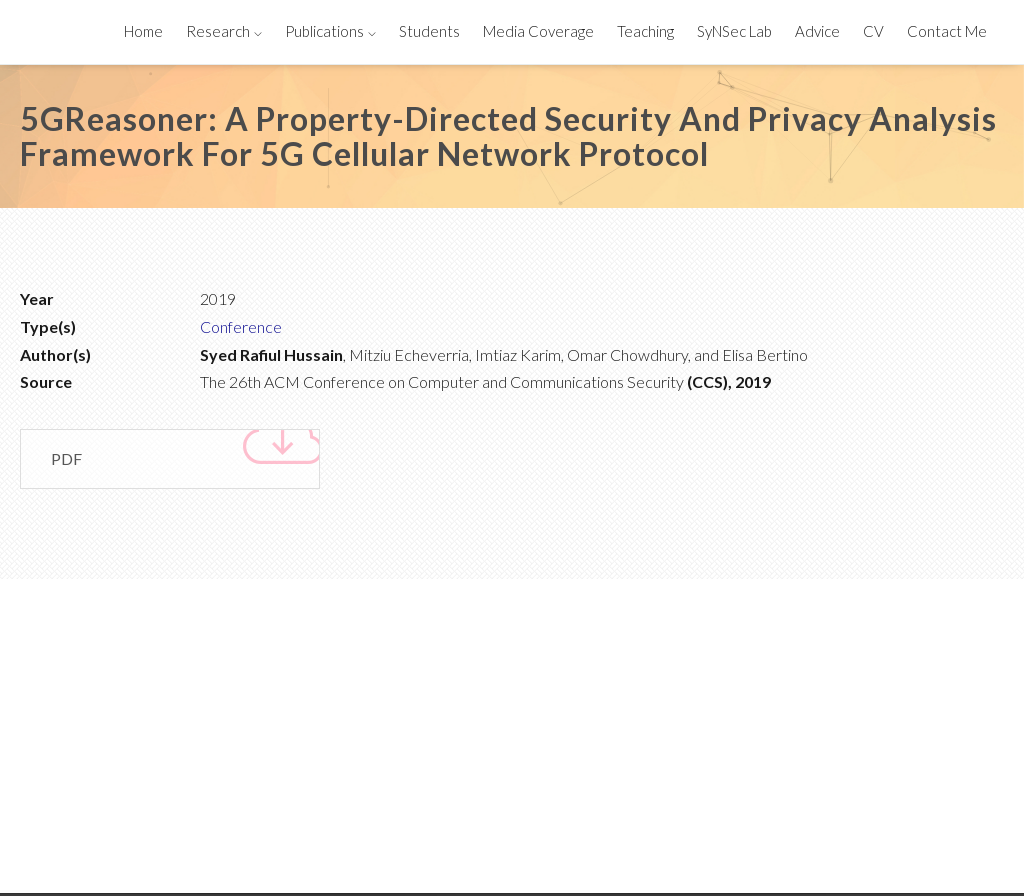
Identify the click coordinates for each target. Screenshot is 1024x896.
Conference (241, 326)
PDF (185, 453)
